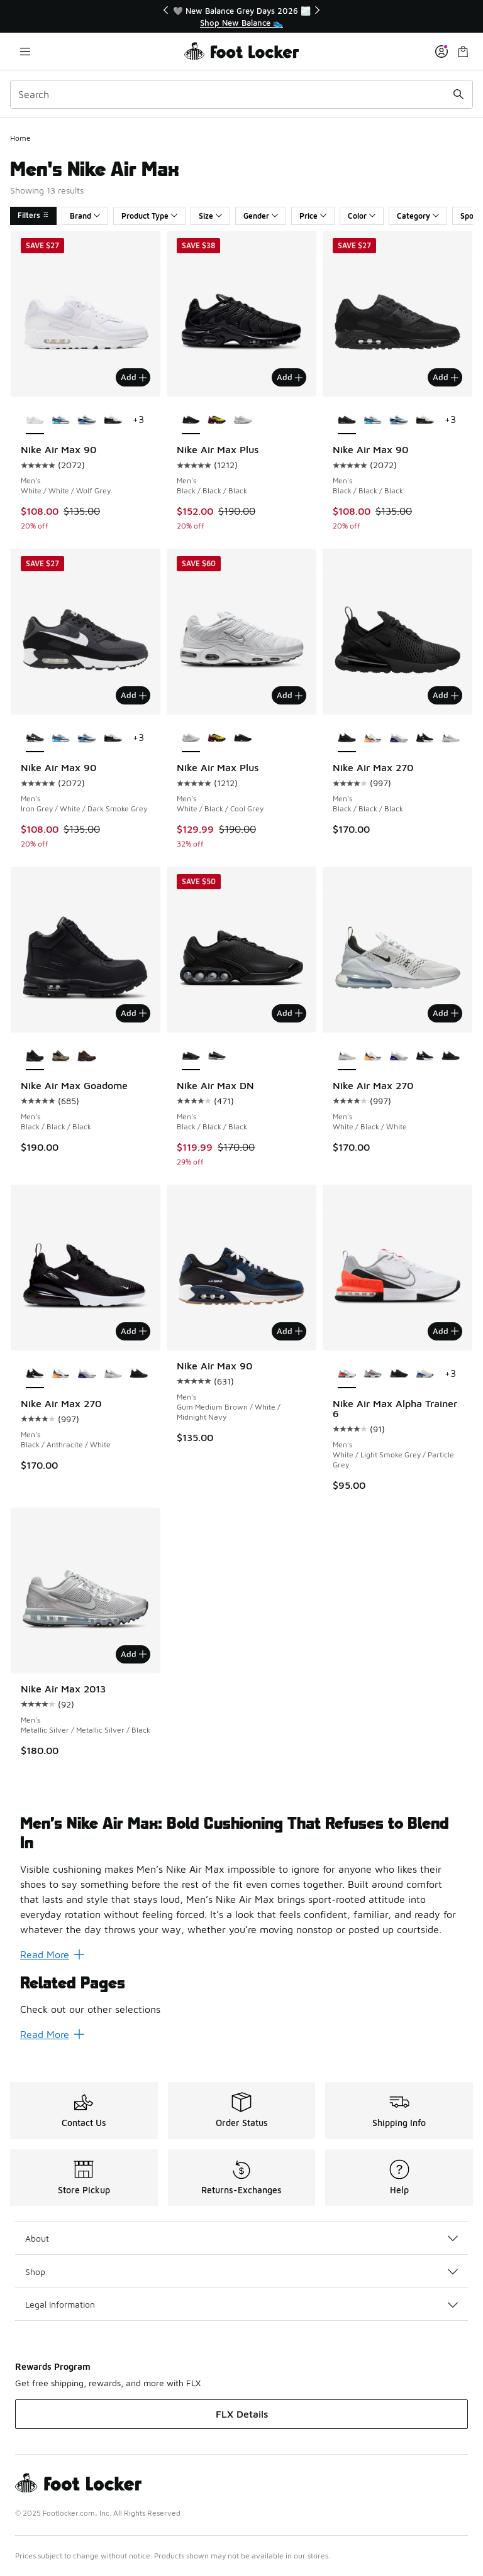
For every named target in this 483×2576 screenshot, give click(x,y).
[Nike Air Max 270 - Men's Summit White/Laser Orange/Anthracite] (373, 738)
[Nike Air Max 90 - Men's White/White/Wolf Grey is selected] (35, 420)
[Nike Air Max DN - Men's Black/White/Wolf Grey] (217, 1056)
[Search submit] (458, 94)
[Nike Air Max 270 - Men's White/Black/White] (450, 738)
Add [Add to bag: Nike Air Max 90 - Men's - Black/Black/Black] (445, 377)
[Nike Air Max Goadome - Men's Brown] (86, 1056)
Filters (33, 215)
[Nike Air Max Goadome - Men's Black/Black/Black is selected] (35, 1056)
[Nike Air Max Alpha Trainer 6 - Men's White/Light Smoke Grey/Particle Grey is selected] (347, 1374)
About (241, 2238)
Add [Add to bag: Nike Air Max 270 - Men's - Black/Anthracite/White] (134, 1331)
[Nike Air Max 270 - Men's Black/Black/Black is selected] (347, 738)
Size (210, 216)
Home (20, 138)
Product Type (149, 216)
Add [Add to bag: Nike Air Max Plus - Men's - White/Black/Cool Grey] (290, 695)
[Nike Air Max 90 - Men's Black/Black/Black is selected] (347, 420)
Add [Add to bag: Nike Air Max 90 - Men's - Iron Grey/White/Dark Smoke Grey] (134, 695)
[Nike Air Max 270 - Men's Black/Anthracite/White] (425, 738)
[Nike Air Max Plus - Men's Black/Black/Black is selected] (191, 420)
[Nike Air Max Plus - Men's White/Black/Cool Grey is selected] (191, 738)
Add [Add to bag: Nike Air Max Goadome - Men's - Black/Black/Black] (134, 1013)
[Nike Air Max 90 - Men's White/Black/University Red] (113, 420)
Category (418, 216)
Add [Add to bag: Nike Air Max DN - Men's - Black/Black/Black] (290, 1013)
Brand (85, 216)
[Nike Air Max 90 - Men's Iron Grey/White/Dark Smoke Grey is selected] (35, 738)
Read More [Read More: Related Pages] (52, 2034)
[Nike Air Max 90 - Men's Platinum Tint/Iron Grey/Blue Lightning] (61, 420)
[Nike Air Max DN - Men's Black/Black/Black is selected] (191, 1056)
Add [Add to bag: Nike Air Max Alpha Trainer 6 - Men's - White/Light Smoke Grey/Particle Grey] (445, 1331)
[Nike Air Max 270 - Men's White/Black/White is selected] (347, 1056)
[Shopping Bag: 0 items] (463, 51)
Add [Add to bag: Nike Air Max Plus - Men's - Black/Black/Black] (290, 377)
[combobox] (241, 94)
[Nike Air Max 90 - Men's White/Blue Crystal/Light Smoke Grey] (86, 420)
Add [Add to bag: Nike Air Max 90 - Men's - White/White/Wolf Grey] (134, 377)
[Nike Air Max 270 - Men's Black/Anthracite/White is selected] (35, 1374)
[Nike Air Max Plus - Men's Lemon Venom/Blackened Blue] (217, 420)
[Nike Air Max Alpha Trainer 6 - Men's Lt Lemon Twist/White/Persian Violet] (425, 1374)
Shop (241, 2271)
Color (361, 216)
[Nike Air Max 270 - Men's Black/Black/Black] (450, 1056)
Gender (260, 216)
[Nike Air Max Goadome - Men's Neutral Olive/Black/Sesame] (61, 1056)
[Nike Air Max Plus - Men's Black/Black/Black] (242, 738)
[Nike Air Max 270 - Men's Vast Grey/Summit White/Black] (398, 738)
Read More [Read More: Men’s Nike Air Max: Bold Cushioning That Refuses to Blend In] (52, 1954)
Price (312, 216)
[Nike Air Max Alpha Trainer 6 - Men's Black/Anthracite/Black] (398, 1374)
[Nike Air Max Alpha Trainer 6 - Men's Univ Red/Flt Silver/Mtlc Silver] (373, 1374)
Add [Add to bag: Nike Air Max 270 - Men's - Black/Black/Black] (445, 695)
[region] (241, 17)
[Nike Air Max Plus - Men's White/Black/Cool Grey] (242, 420)
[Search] (241, 94)
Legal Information (241, 2304)
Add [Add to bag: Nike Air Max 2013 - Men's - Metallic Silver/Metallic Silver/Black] (134, 1654)
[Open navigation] (25, 51)
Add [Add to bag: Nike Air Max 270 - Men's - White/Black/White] (445, 1013)
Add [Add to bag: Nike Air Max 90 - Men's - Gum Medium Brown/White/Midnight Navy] (290, 1331)
